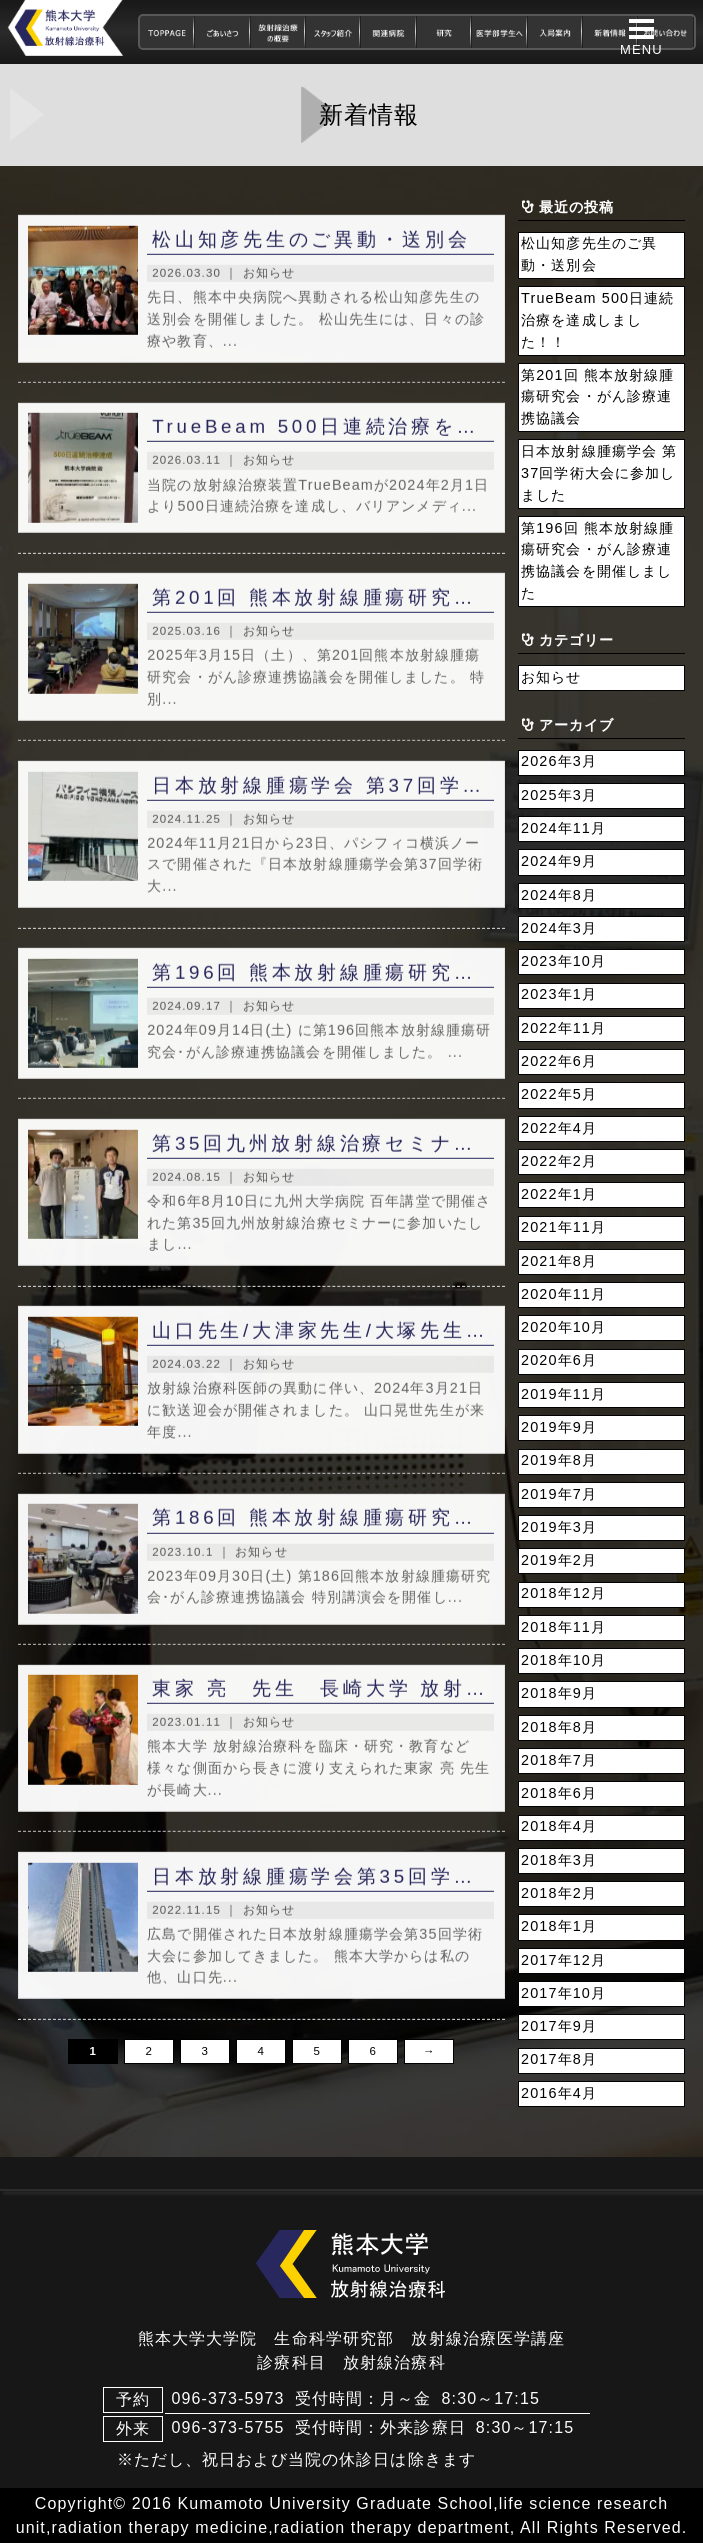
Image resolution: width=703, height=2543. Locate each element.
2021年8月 (559, 1261)
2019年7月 (559, 1494)
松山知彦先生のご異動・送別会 (589, 254)
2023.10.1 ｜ (193, 1564)
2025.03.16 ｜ (197, 643)
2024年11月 (563, 828)
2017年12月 (563, 1960)
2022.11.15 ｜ (197, 1922)
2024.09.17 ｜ (197, 1018)
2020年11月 (563, 1294)
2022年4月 (559, 1128)
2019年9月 (559, 1427)
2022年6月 (559, 1061)
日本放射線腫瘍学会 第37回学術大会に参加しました (599, 472)
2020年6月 (559, 1360)
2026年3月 (559, 761)
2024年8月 (559, 895)
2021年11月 (563, 1227)
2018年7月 (559, 1760)
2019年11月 (563, 1394)
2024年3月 (559, 928)
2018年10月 (563, 1660)
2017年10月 (563, 1993)
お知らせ (269, 285)
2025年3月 (559, 795)
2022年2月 (559, 1161)
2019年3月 (559, 1527)
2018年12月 (563, 1593)
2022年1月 (559, 1194)
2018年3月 (559, 1860)
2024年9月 (559, 861)
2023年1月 (559, 994)
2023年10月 (563, 961)
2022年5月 (559, 1094)
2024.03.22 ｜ (197, 1376)
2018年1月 (559, 1926)
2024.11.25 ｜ (197, 831)
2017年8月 (559, 2059)
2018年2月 (559, 1893)
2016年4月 (559, 2093)
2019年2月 (559, 1560)
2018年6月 (559, 1793)
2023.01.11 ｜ (197, 1735)
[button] (641, 36)
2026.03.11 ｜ (197, 473)
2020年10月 (563, 1327)
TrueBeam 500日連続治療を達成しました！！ (597, 319)
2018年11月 (563, 1627)
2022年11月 (563, 1028)
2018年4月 (559, 1826)
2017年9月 (559, 2026)
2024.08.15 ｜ (197, 1189)
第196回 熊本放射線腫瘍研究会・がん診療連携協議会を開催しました (597, 560)
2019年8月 (559, 1460)
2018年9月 (559, 1693)
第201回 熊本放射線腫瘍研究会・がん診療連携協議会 (597, 396)
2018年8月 (559, 1727)
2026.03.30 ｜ (197, 285)
